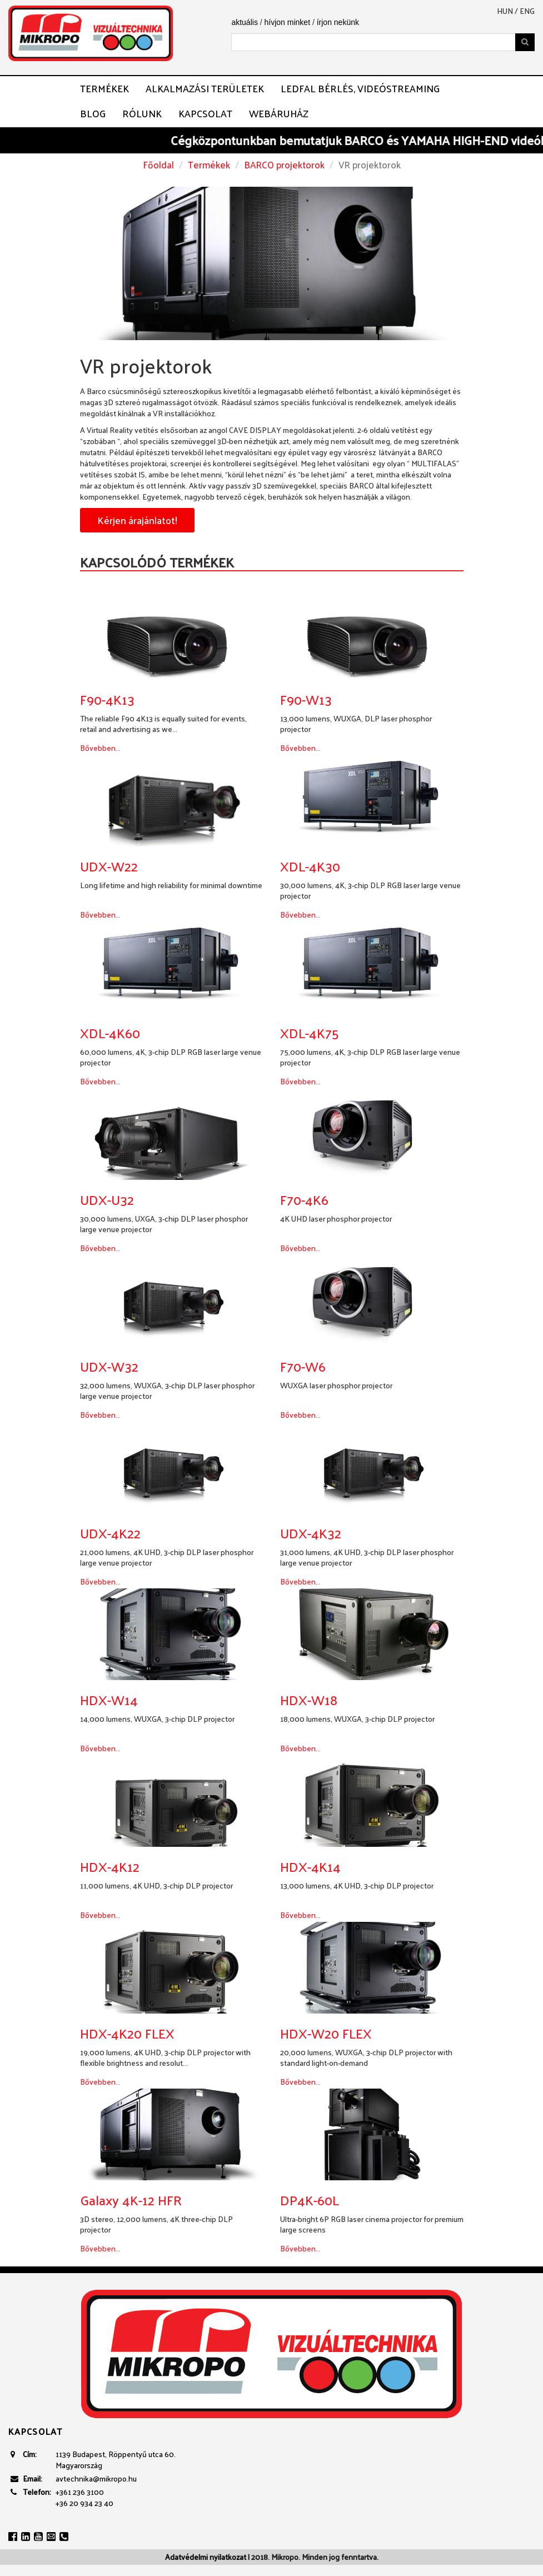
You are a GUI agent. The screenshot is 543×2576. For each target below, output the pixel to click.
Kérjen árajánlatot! (137, 520)
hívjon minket (287, 22)
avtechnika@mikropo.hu (96, 2478)
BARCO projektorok (284, 164)
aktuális (244, 22)
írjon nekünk (338, 22)
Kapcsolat (205, 113)
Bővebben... (100, 748)
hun (505, 11)
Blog (93, 113)
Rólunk (142, 113)
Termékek (104, 88)
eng (527, 11)
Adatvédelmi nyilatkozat (205, 2557)
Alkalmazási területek (205, 88)
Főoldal (158, 164)
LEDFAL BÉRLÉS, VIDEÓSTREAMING (360, 88)
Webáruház (278, 113)
